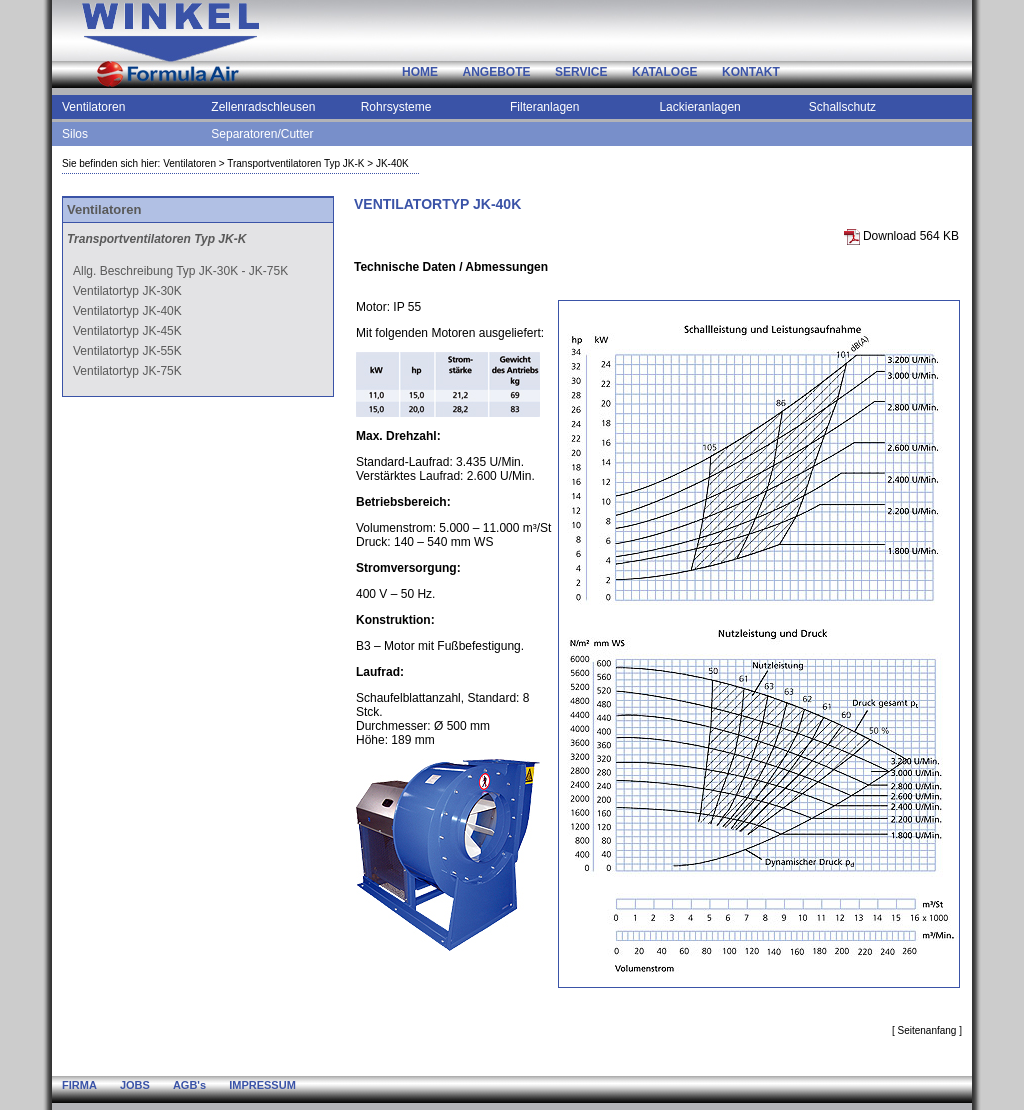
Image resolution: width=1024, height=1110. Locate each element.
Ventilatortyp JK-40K (127, 311)
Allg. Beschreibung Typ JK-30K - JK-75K (180, 271)
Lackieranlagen (699, 107)
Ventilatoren (93, 107)
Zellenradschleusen (263, 107)
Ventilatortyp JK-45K (127, 331)
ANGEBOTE (497, 72)
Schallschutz (842, 107)
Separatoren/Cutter (262, 134)
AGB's (189, 1085)
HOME (420, 72)
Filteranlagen (544, 107)
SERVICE (581, 72)
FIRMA (79, 1085)
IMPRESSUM (262, 1085)
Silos (75, 134)
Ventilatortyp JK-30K (127, 291)
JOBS (135, 1085)
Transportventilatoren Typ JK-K (295, 163)
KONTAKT (751, 72)
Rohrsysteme (396, 107)
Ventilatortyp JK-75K (127, 371)
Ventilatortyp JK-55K (127, 351)
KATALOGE (665, 72)
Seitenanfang (926, 1030)
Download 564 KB (901, 236)
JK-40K (392, 163)
